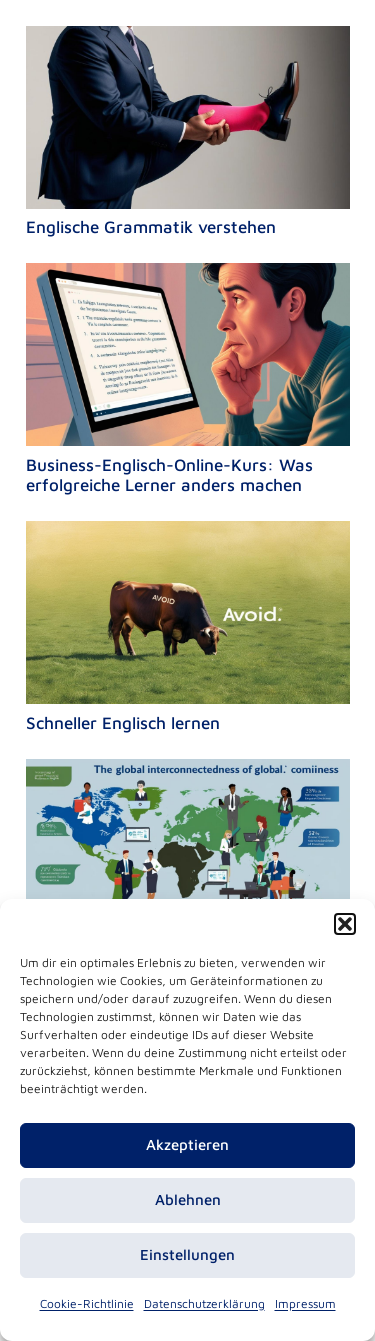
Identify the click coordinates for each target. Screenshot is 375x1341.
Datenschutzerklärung (204, 1303)
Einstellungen (187, 1254)
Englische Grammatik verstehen (151, 227)
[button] (345, 924)
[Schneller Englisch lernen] (188, 535)
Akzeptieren (187, 1144)
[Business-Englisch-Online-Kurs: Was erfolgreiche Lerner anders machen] (188, 277)
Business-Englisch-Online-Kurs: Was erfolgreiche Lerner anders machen (169, 475)
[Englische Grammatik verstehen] (188, 40)
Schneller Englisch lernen (123, 723)
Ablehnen (188, 1199)
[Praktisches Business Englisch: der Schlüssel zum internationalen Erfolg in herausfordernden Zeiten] (188, 773)
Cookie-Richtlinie (87, 1303)
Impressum (305, 1303)
